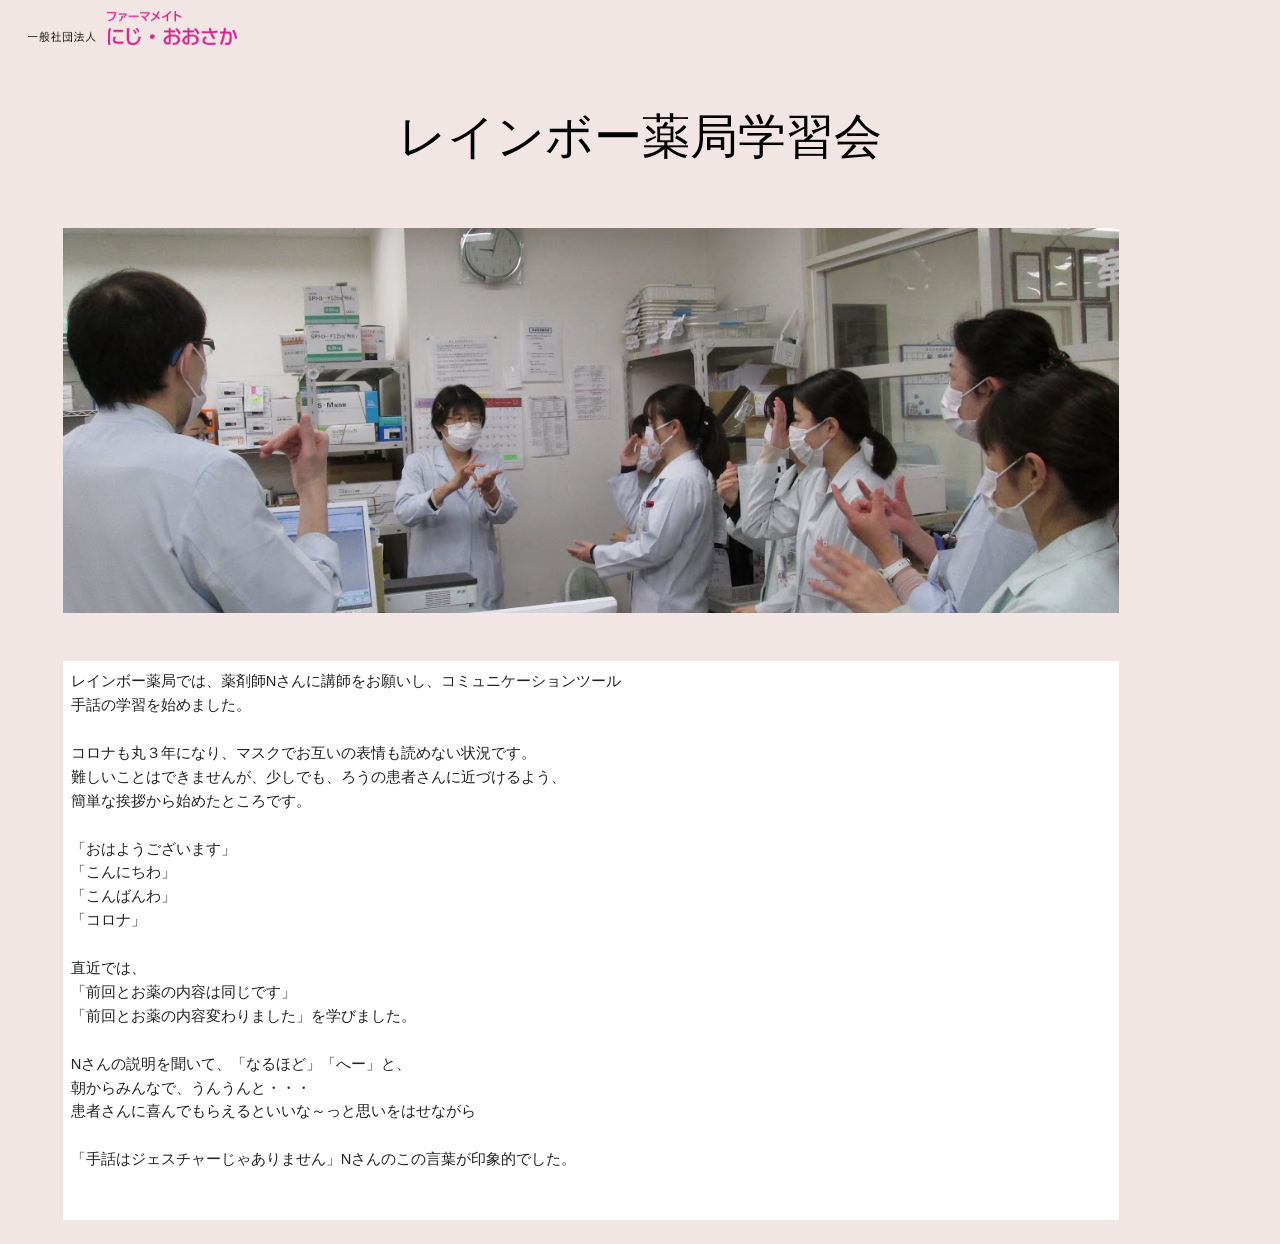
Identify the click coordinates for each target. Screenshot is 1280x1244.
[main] (640, 132)
